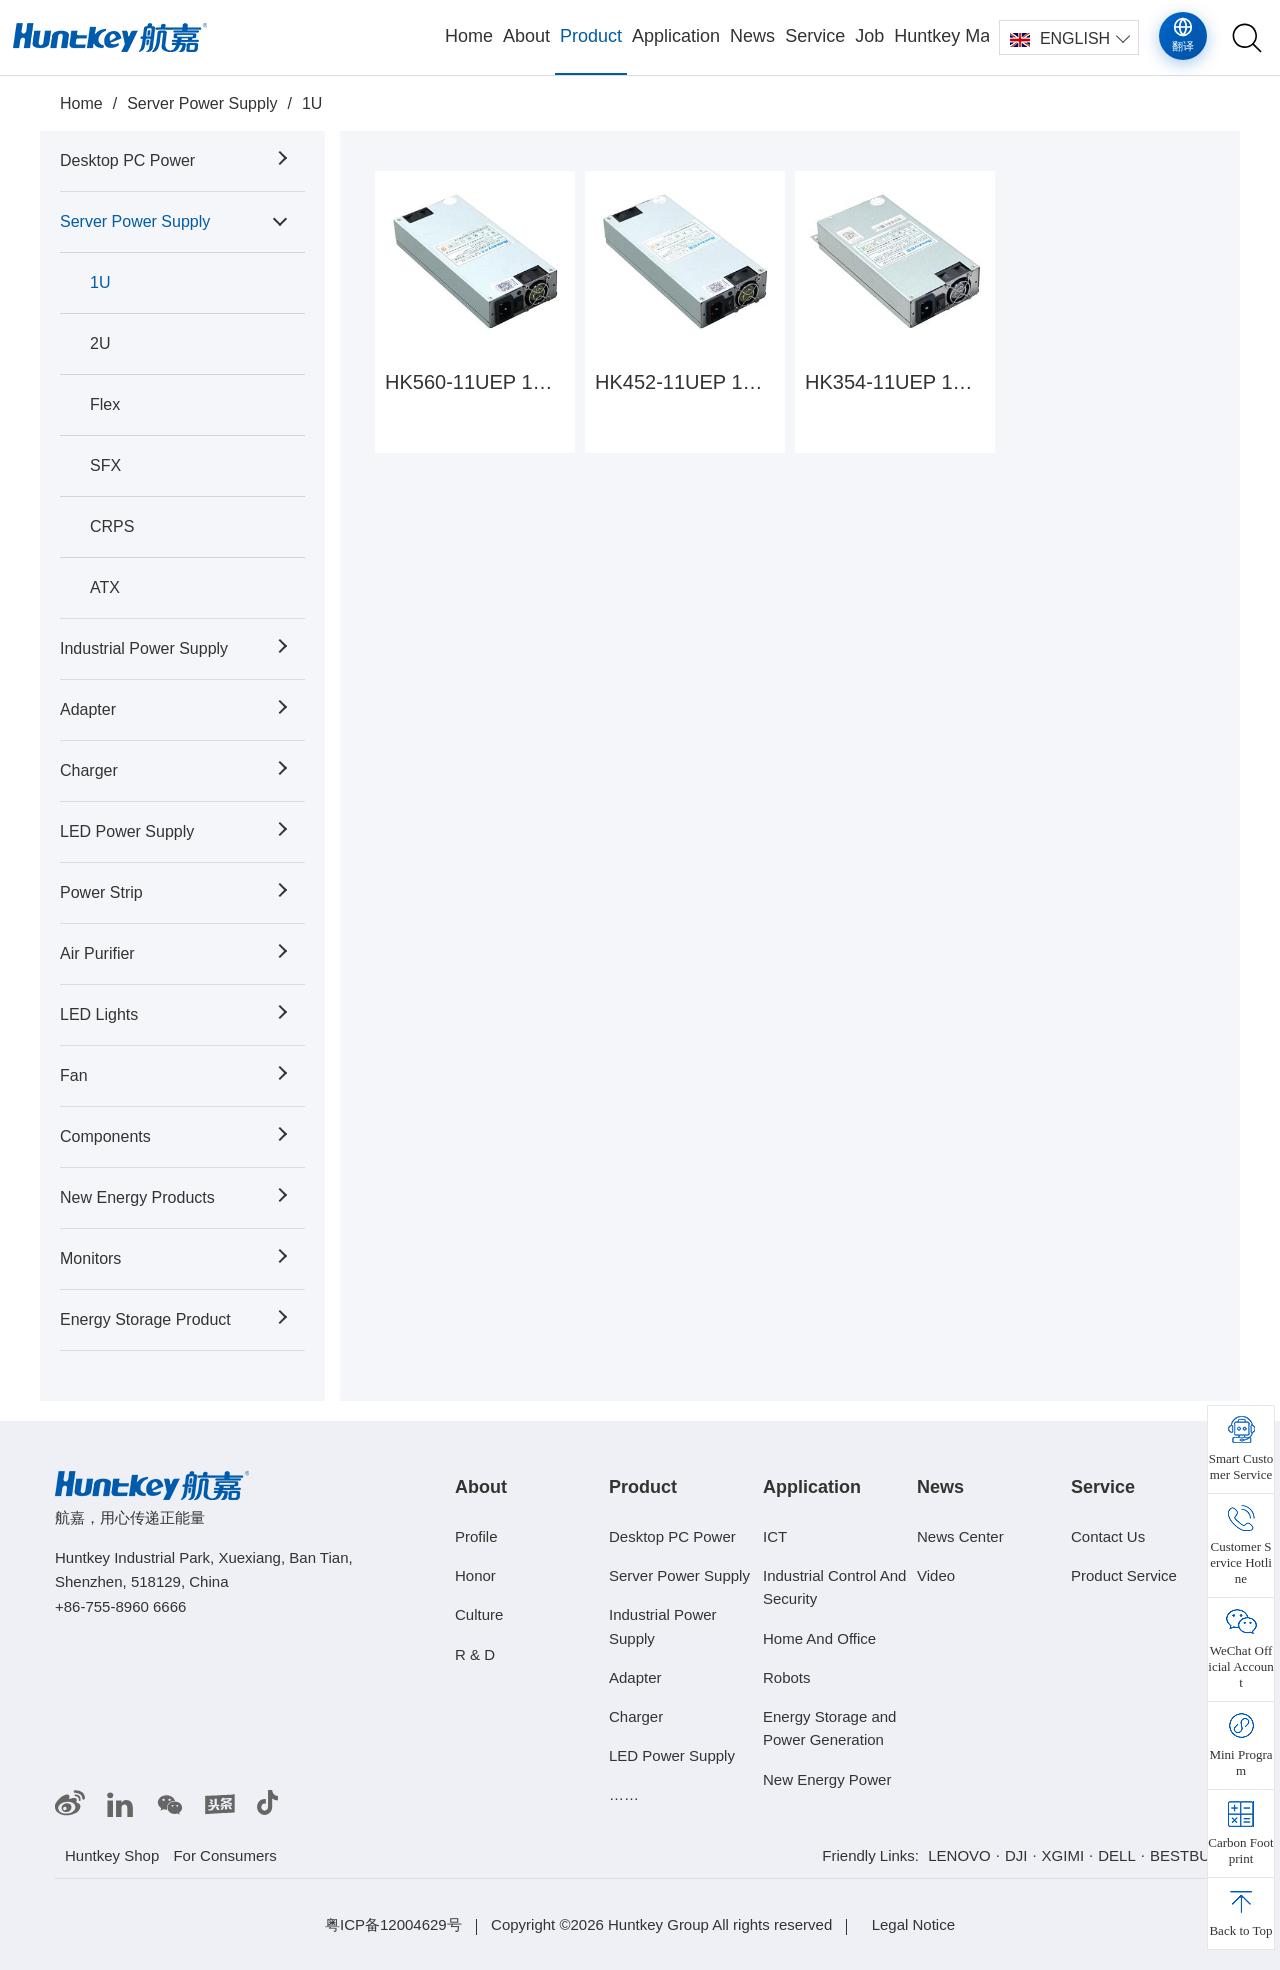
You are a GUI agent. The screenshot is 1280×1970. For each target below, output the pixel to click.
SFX (105, 465)
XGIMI (1063, 1855)
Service (815, 36)
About (526, 36)
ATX (105, 587)
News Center (960, 1536)
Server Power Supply (202, 103)
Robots (787, 1677)
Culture (479, 1614)
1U (312, 103)
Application (676, 36)
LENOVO (959, 1855)
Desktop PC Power (127, 160)
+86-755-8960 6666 (120, 1606)
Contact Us (1108, 1536)
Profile (476, 1536)
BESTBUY (1185, 1855)
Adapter (88, 709)
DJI (1016, 1855)
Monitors (90, 1258)
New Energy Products (137, 1197)
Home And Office (819, 1637)
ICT (775, 1536)
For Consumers (224, 1855)
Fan (74, 1075)
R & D (475, 1653)
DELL (1117, 1855)
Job (869, 36)
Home (469, 36)
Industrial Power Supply (144, 648)
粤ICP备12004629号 (393, 1924)
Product (591, 36)
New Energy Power (827, 1779)
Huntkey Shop (112, 1855)
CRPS (112, 526)
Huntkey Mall (941, 36)
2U (100, 343)
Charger (89, 770)
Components (105, 1136)
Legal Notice (913, 1924)
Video (936, 1575)
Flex (105, 404)
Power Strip (101, 892)
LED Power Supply (127, 831)
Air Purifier (97, 953)
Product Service (1124, 1575)
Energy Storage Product (145, 1319)
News (752, 36)
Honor (475, 1575)
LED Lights (99, 1014)
